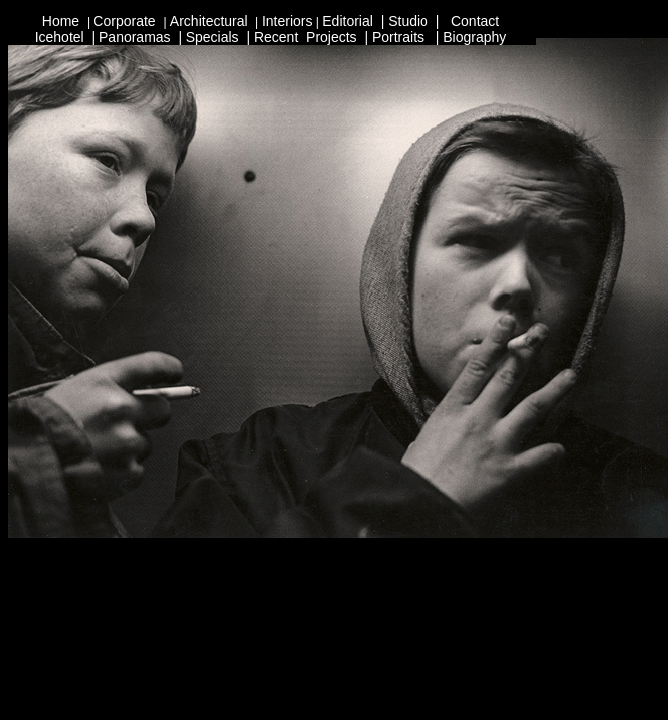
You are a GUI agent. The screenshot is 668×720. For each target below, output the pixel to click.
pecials (217, 37)
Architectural (211, 21)
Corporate (124, 21)
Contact (475, 21)
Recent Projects (305, 37)
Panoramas (135, 37)
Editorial (349, 21)
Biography (474, 37)
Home (62, 21)
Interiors (287, 21)
